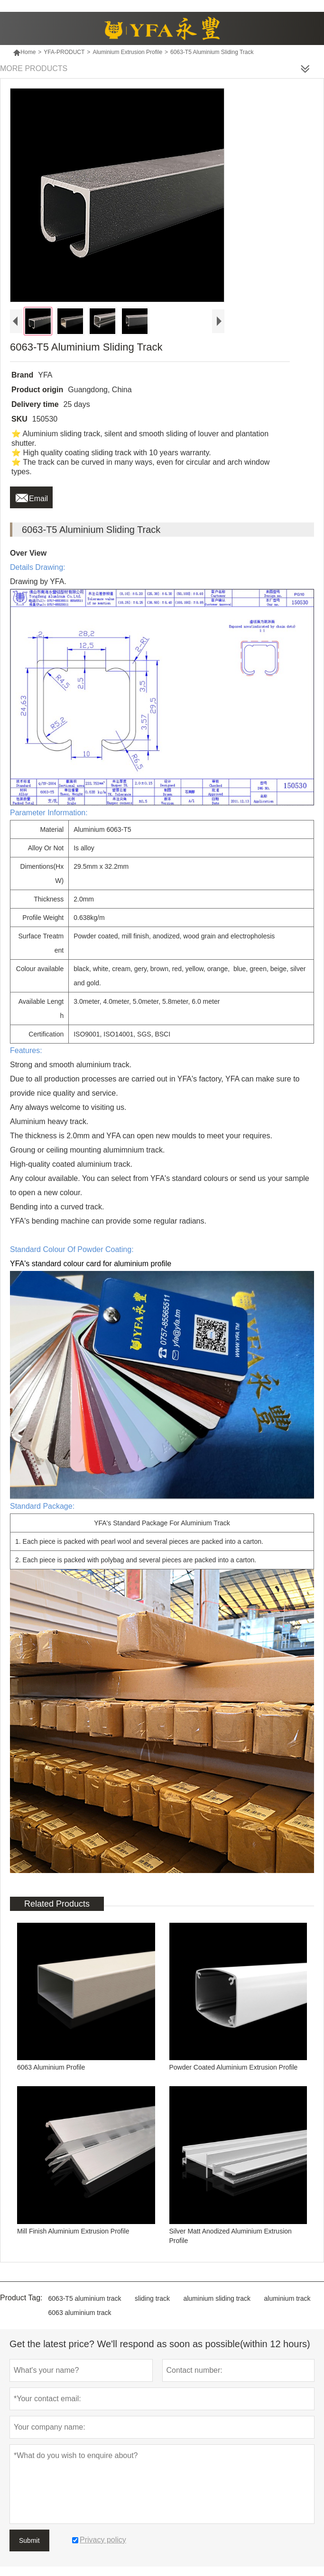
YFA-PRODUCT (64, 52)
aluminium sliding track (216, 2298)
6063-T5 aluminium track (84, 2298)
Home (24, 52)
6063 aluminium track (79, 2312)
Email (31, 495)
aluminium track (287, 2298)
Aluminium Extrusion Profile (127, 52)
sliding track (152, 2298)
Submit (29, 2540)
